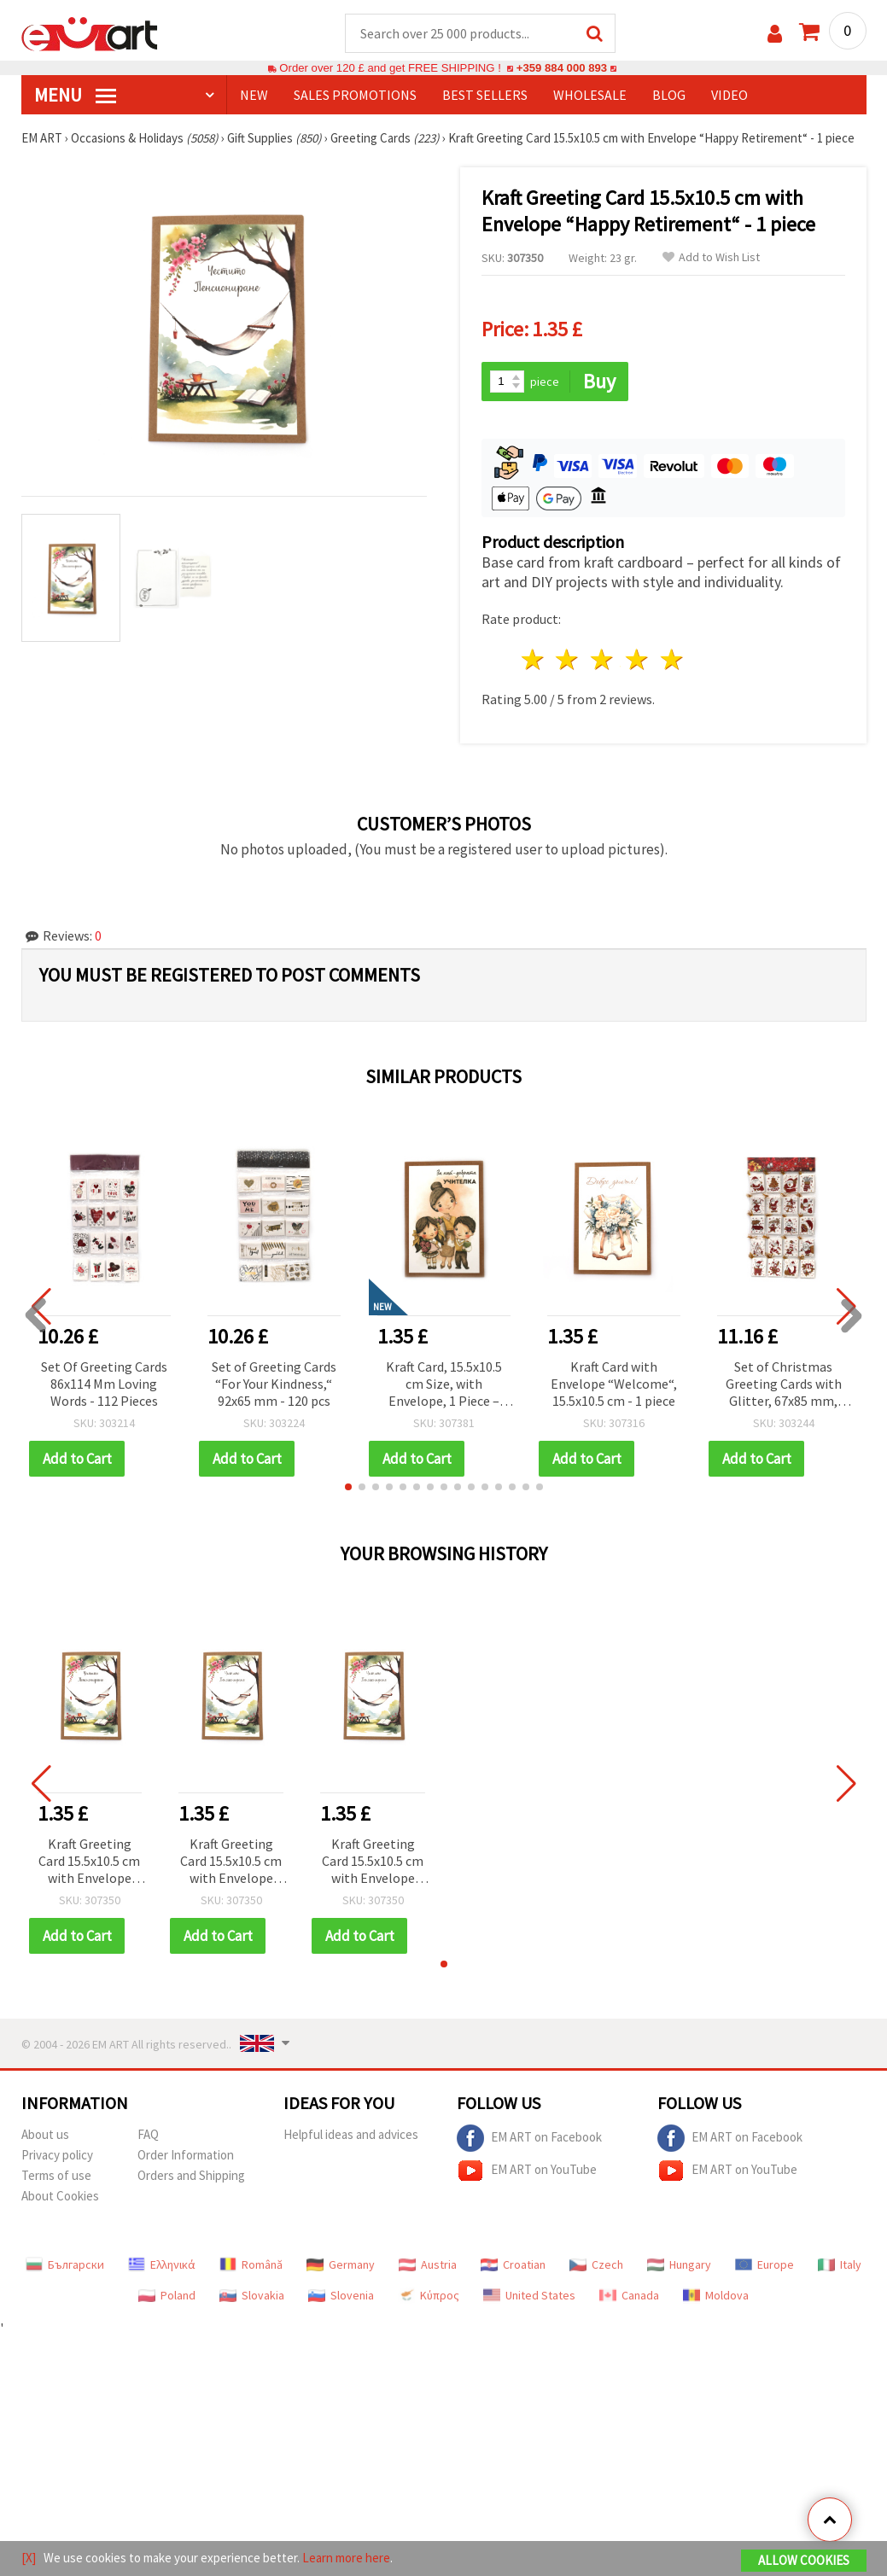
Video (729, 94)
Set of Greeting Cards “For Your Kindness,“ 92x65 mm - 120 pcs (274, 1383)
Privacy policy (57, 2155)
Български (65, 2264)
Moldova (716, 2295)
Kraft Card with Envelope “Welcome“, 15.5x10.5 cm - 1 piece (614, 1383)
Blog (669, 94)
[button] (348, 1486)
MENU (75, 95)
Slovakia (251, 2295)
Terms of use (56, 2175)
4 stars (638, 659)
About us (45, 2134)
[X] (28, 2558)
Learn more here (346, 2558)
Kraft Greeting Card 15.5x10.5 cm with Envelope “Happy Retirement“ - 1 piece (89, 1862)
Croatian (513, 2264)
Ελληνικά (161, 2264)
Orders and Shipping (191, 2175)
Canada (629, 2295)
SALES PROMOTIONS (355, 94)
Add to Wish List (711, 257)
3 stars (603, 659)
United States (529, 2295)
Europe (764, 2264)
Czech (596, 2264)
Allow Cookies (803, 2560)
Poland (166, 2295)
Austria (428, 2264)
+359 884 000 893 (561, 67)
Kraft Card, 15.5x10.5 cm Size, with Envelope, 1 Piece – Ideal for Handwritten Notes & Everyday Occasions (443, 1385)
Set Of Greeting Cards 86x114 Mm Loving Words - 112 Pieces (104, 1383)
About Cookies (60, 2196)
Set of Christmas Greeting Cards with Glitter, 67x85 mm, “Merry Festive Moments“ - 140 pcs (784, 1385)
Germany (340, 2264)
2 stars (568, 659)
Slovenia (341, 2295)
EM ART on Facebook (529, 2138)
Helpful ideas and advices (350, 2134)
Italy (839, 2264)
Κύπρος (428, 2295)
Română (251, 2264)
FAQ (148, 2134)
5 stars (672, 659)
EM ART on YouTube (527, 2170)
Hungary (679, 2264)
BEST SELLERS (485, 94)
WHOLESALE (590, 94)
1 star (533, 659)
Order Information (185, 2155)
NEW (254, 94)
